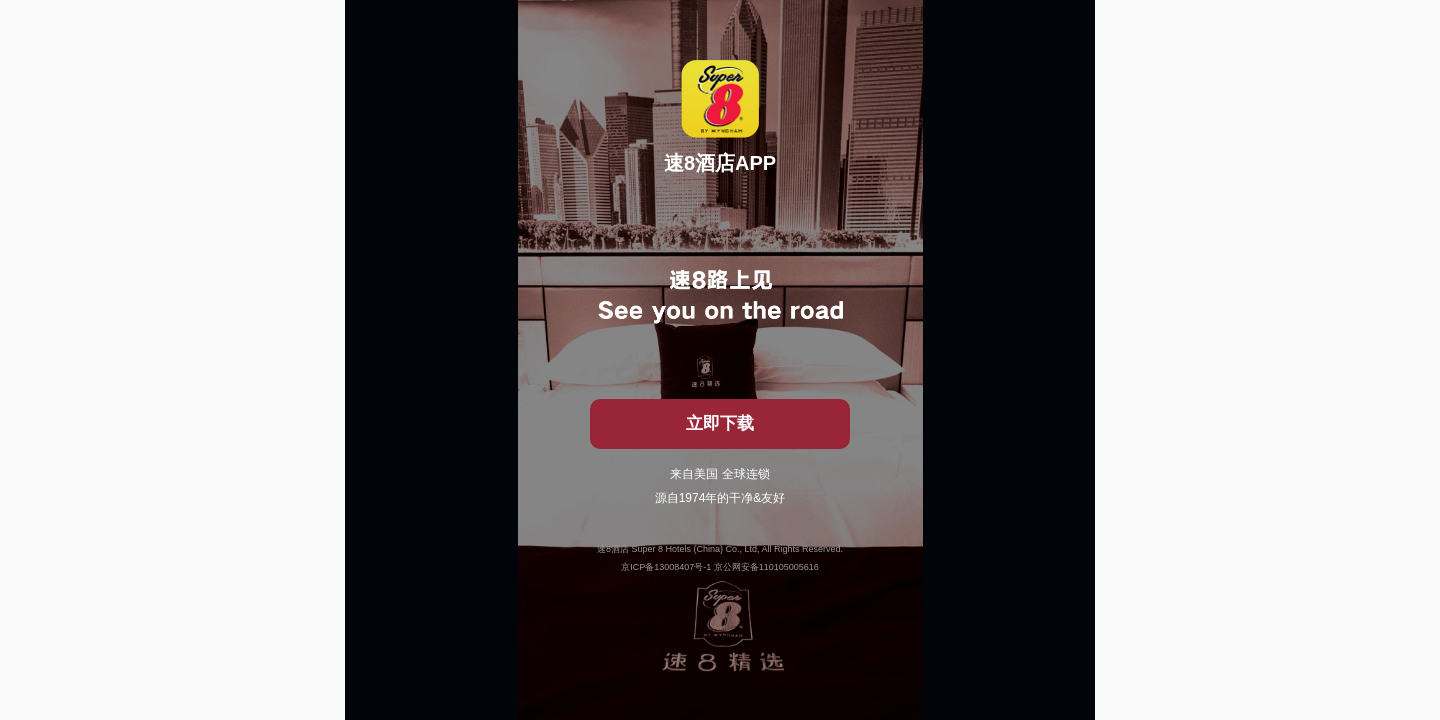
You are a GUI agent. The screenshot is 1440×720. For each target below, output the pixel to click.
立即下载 (720, 423)
